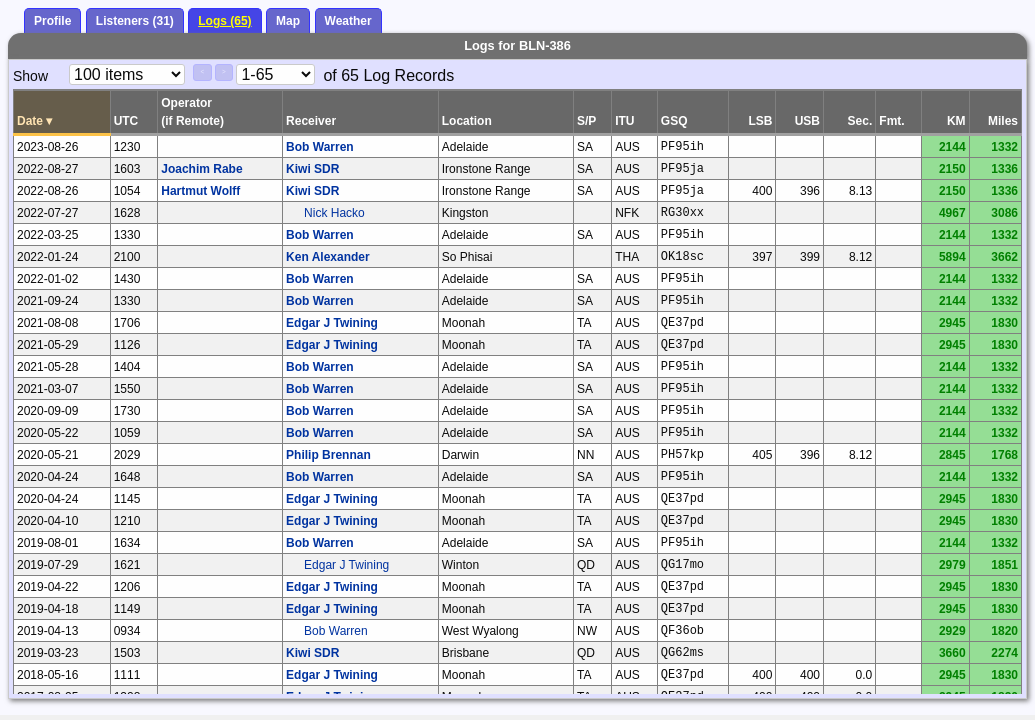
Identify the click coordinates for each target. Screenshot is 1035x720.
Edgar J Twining (332, 323)
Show (30, 76)
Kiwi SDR (312, 169)
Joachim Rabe (201, 169)
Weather (348, 21)
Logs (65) (224, 21)
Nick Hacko (334, 213)
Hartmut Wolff (200, 191)
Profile (52, 21)
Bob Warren (320, 147)
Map (288, 21)
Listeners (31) (135, 21)
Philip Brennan (328, 455)
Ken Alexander (328, 257)
